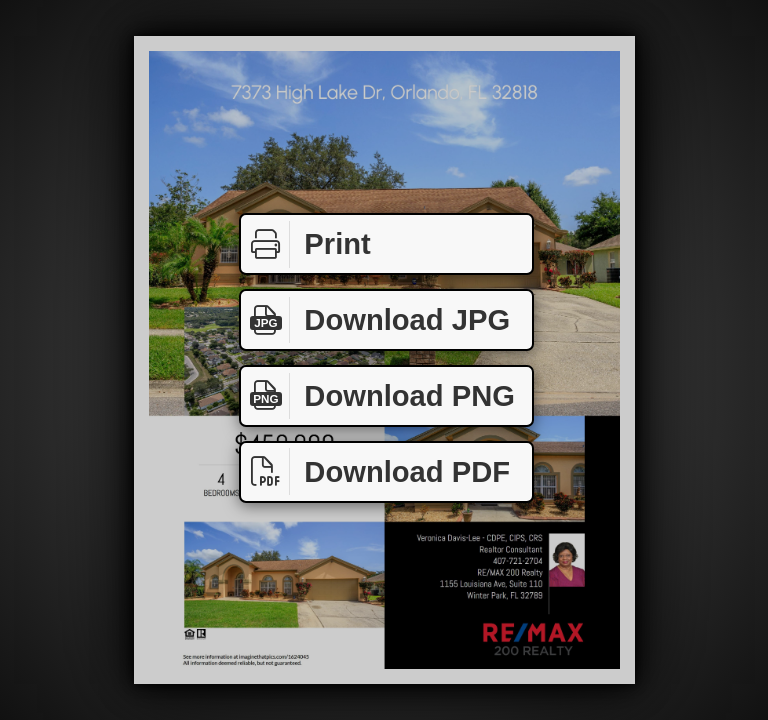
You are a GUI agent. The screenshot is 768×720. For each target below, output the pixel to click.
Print (306, 244)
